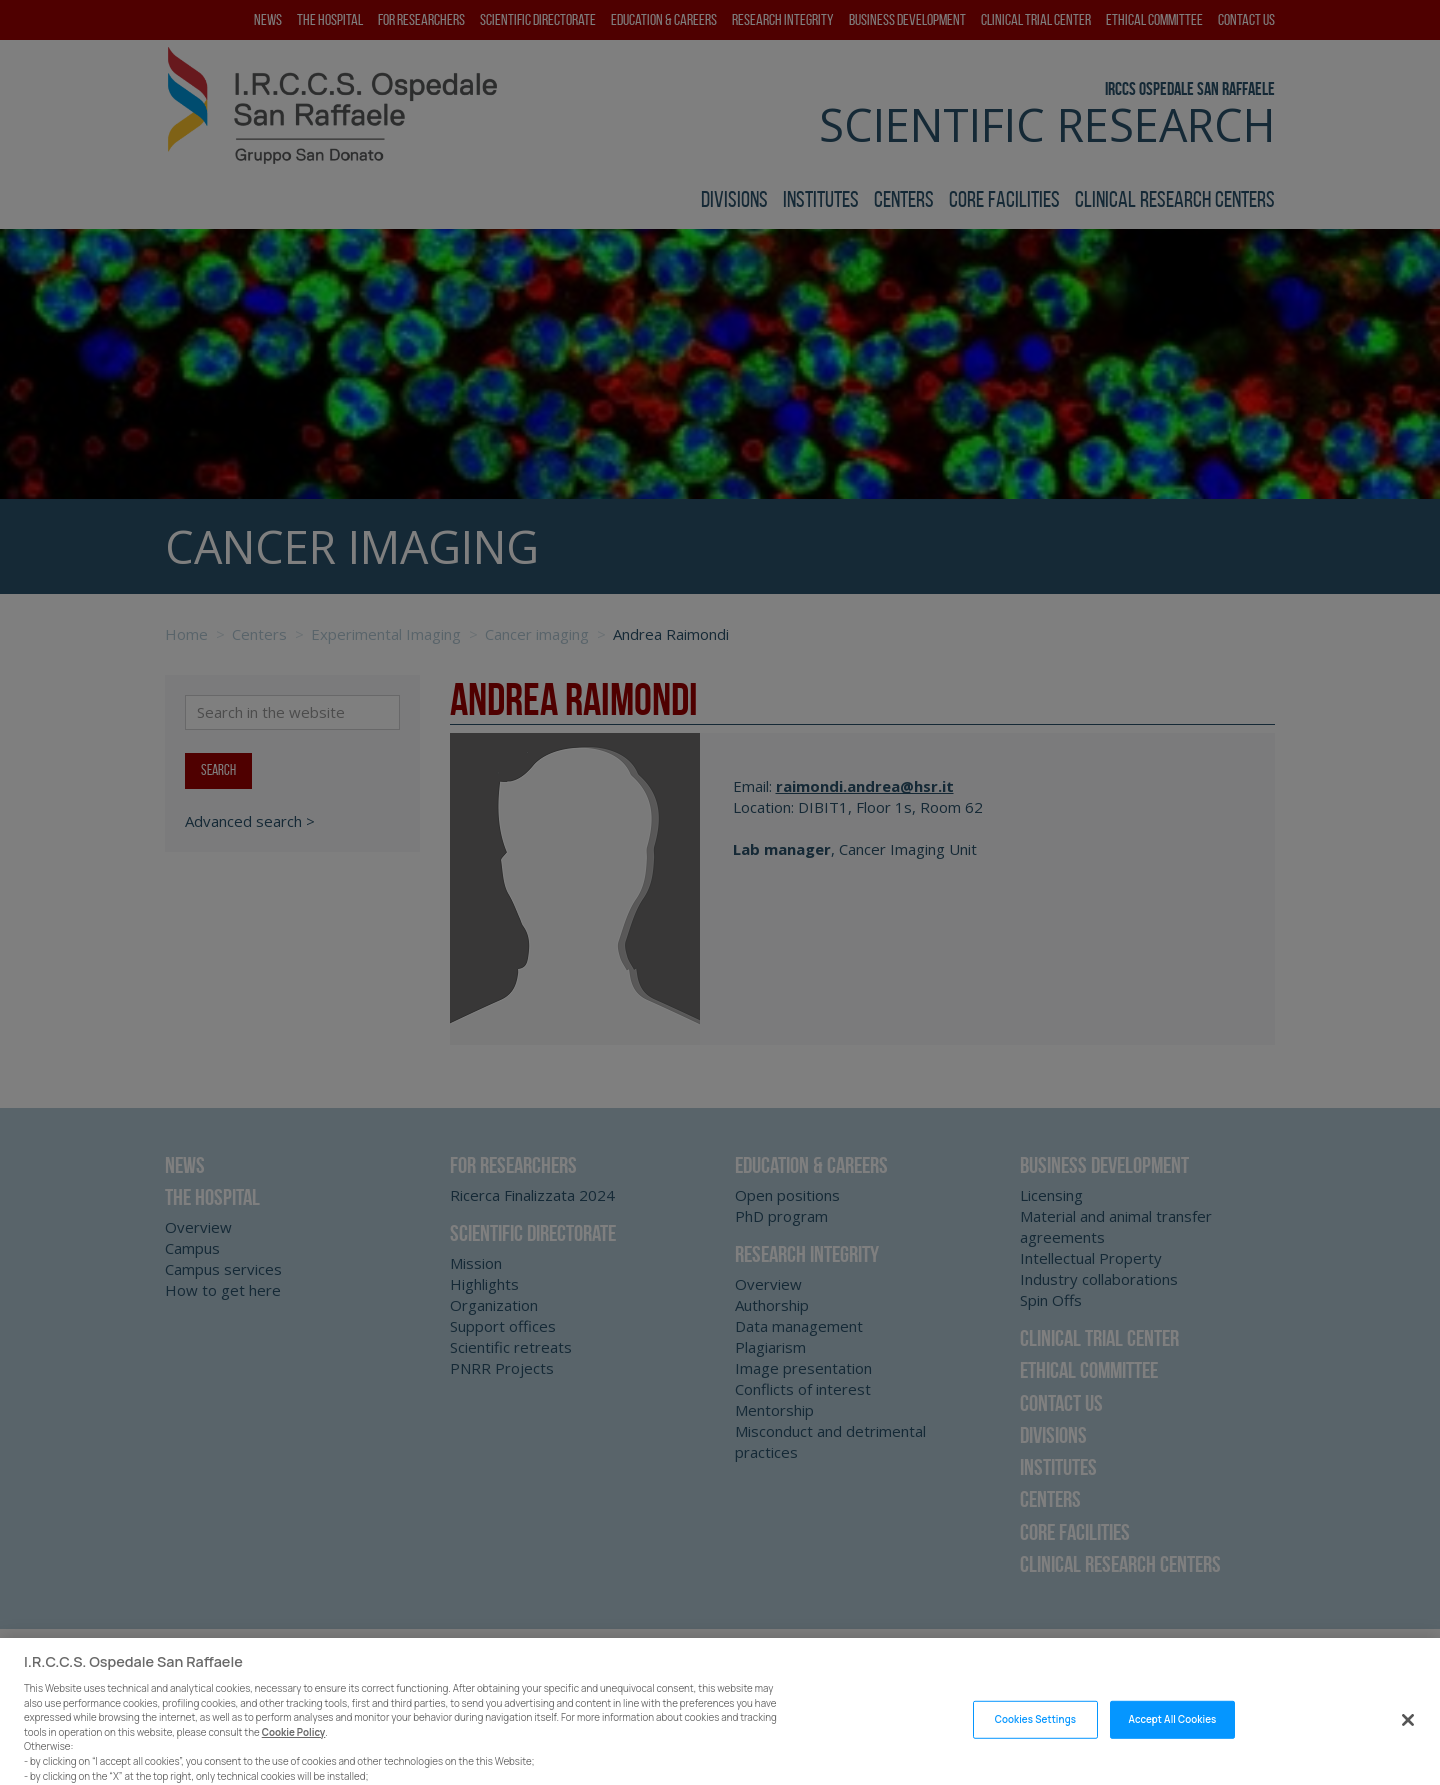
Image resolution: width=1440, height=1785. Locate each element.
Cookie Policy (294, 1751)
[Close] (1408, 1739)
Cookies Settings (1035, 1738)
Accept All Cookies (1173, 1738)
